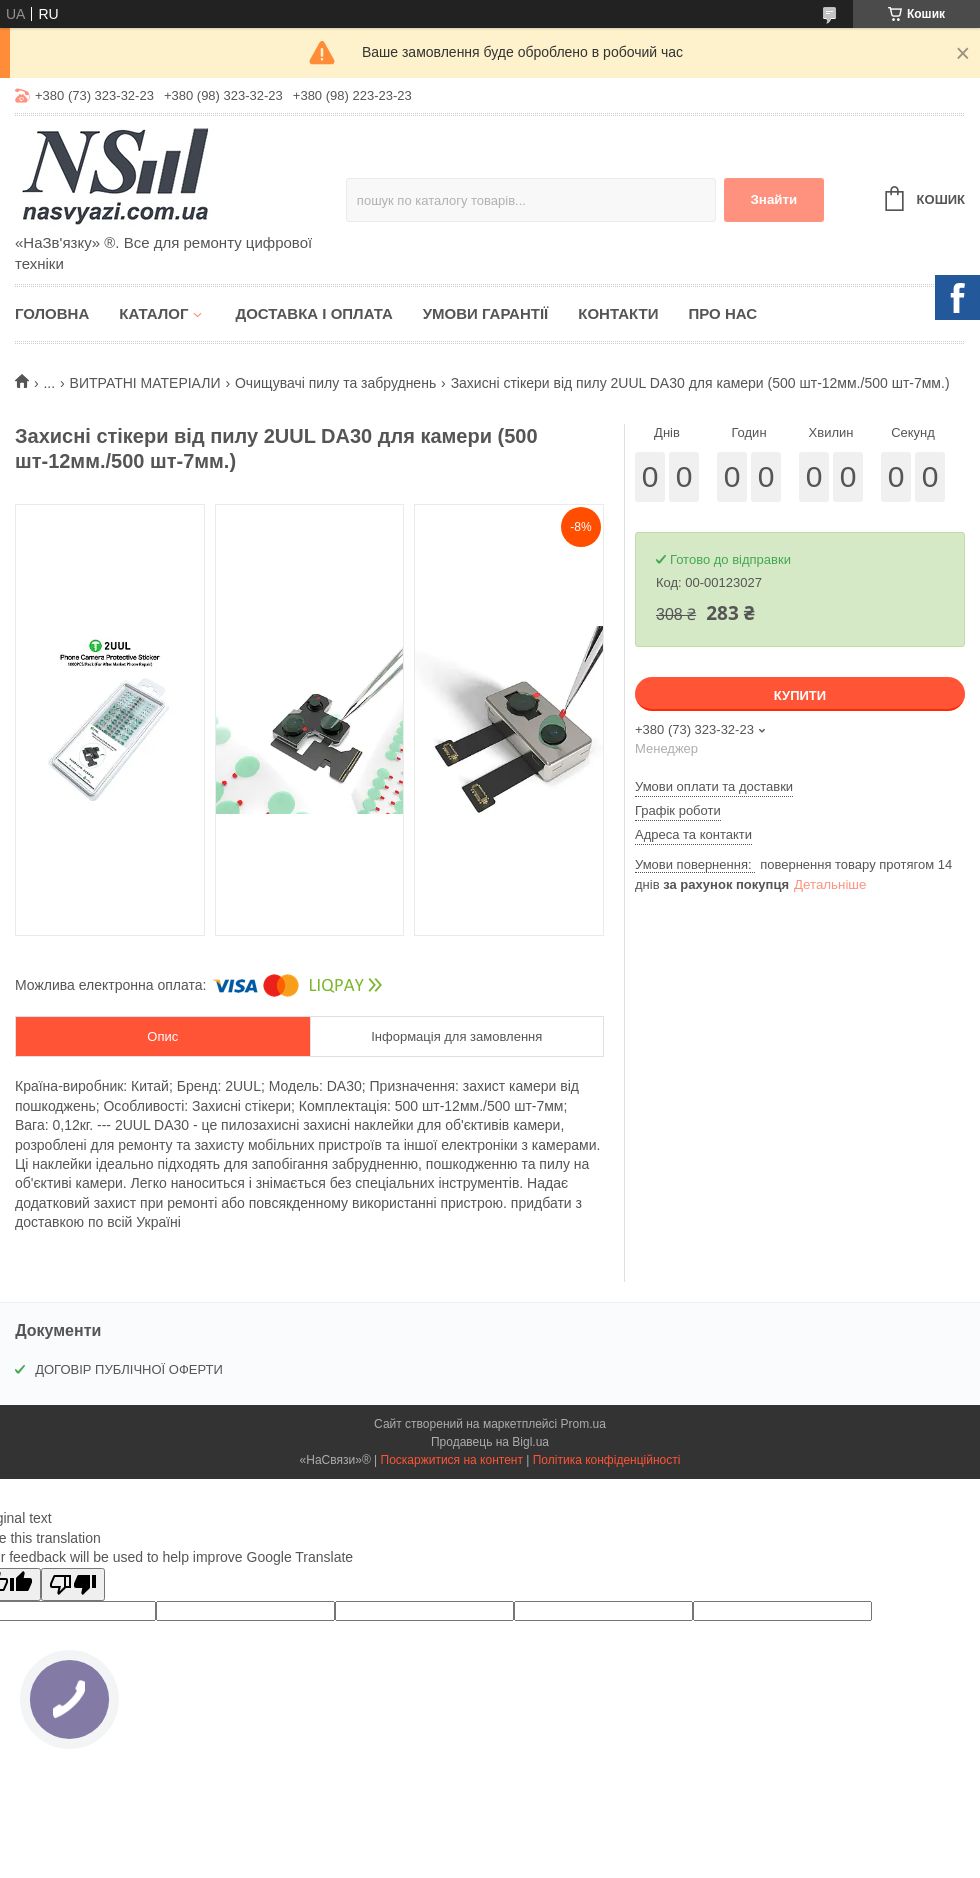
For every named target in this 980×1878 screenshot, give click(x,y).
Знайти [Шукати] (773, 199)
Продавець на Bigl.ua (490, 1442)
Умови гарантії (486, 313)
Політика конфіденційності (607, 1460)
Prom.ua (583, 1424)
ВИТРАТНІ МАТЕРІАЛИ (145, 383)
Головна (52, 313)
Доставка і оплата (313, 313)
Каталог (153, 313)
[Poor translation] (73, 1584)
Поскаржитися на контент (452, 1460)
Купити (800, 695)
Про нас (722, 313)
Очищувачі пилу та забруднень (335, 383)
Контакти (618, 313)
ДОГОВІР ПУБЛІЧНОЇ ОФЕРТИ (129, 1369)
